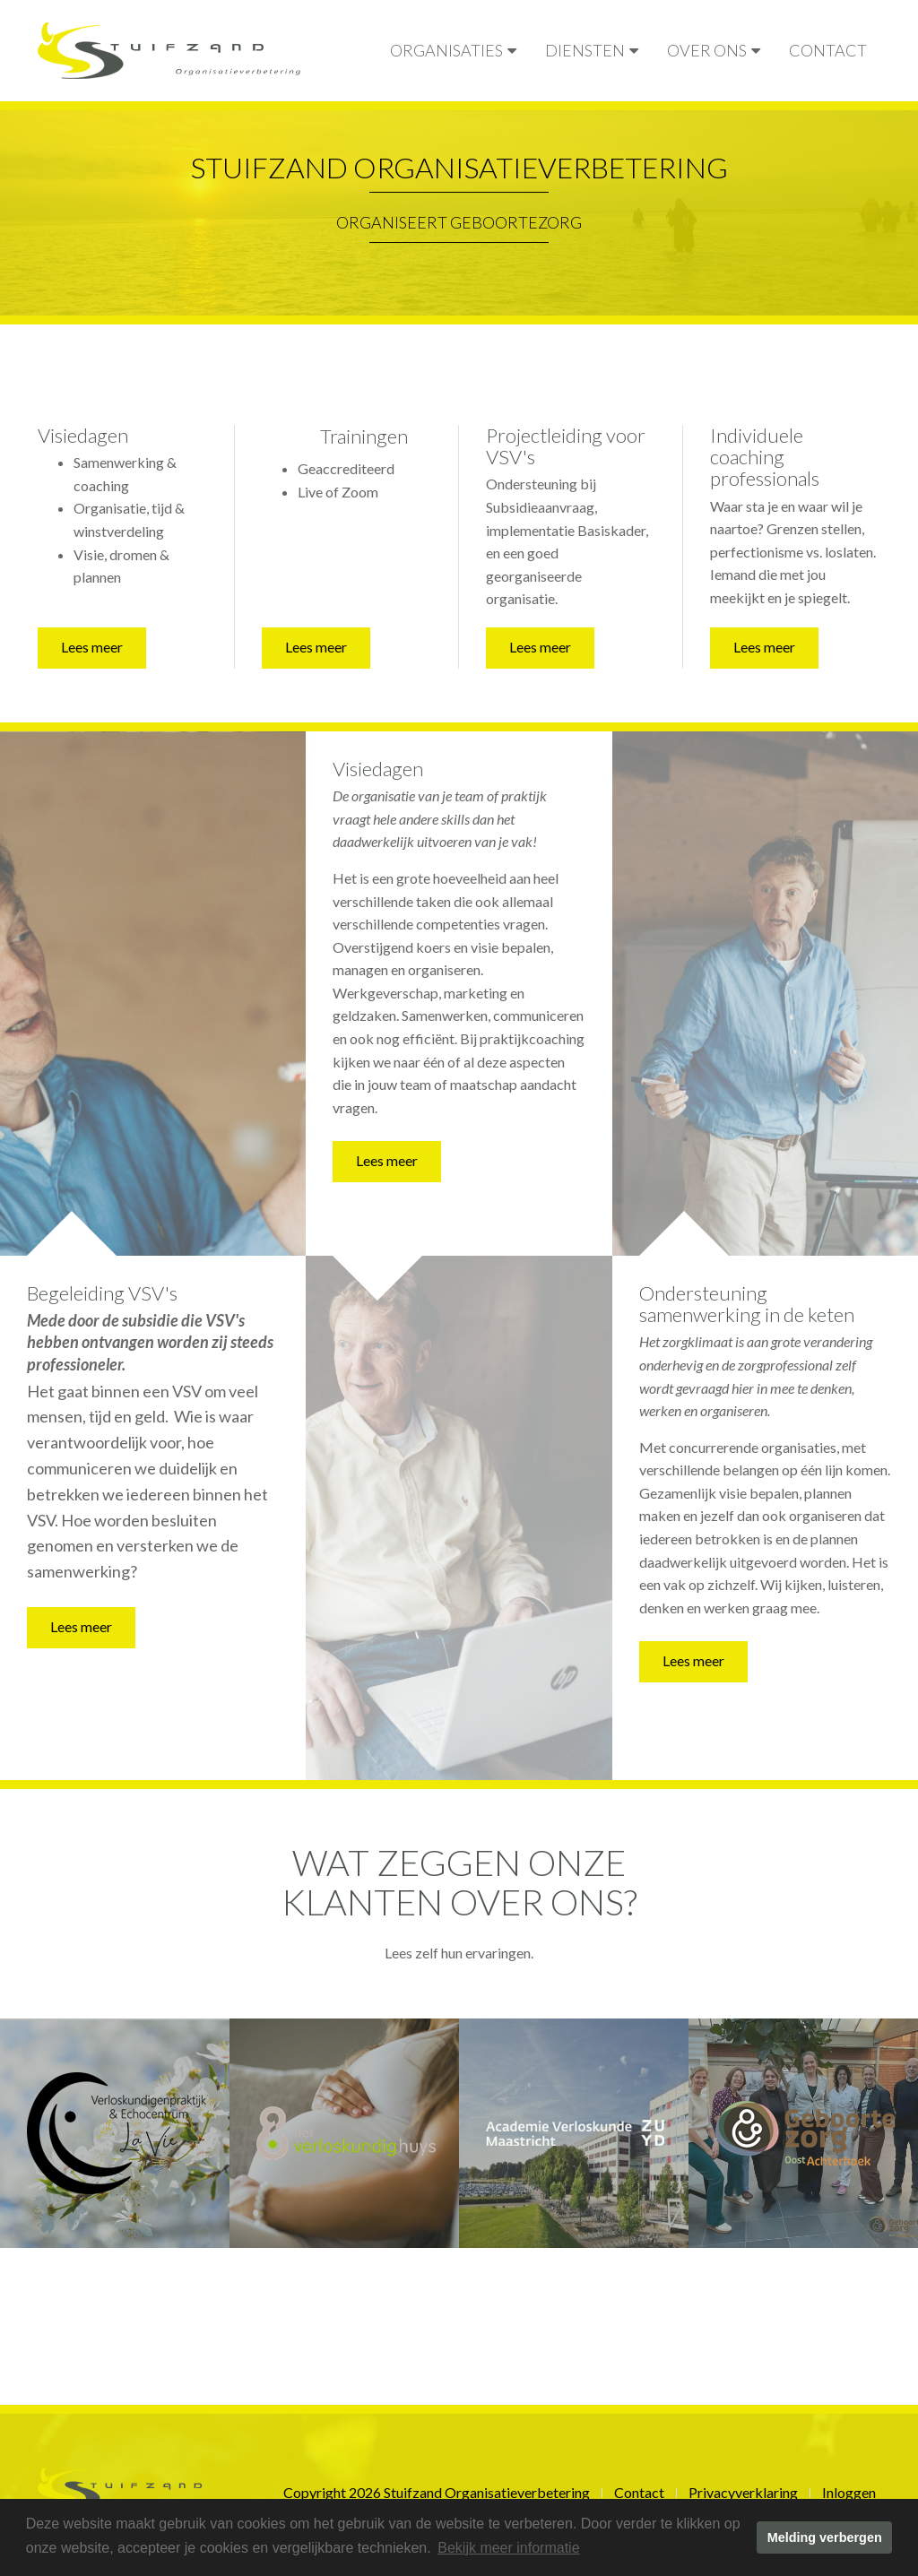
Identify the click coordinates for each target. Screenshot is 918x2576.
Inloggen (849, 2492)
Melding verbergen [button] (824, 2537)
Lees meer (92, 646)
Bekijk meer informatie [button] (508, 2547)
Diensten (591, 50)
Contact (828, 50)
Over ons (713, 50)
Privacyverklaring (743, 2492)
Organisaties (453, 50)
